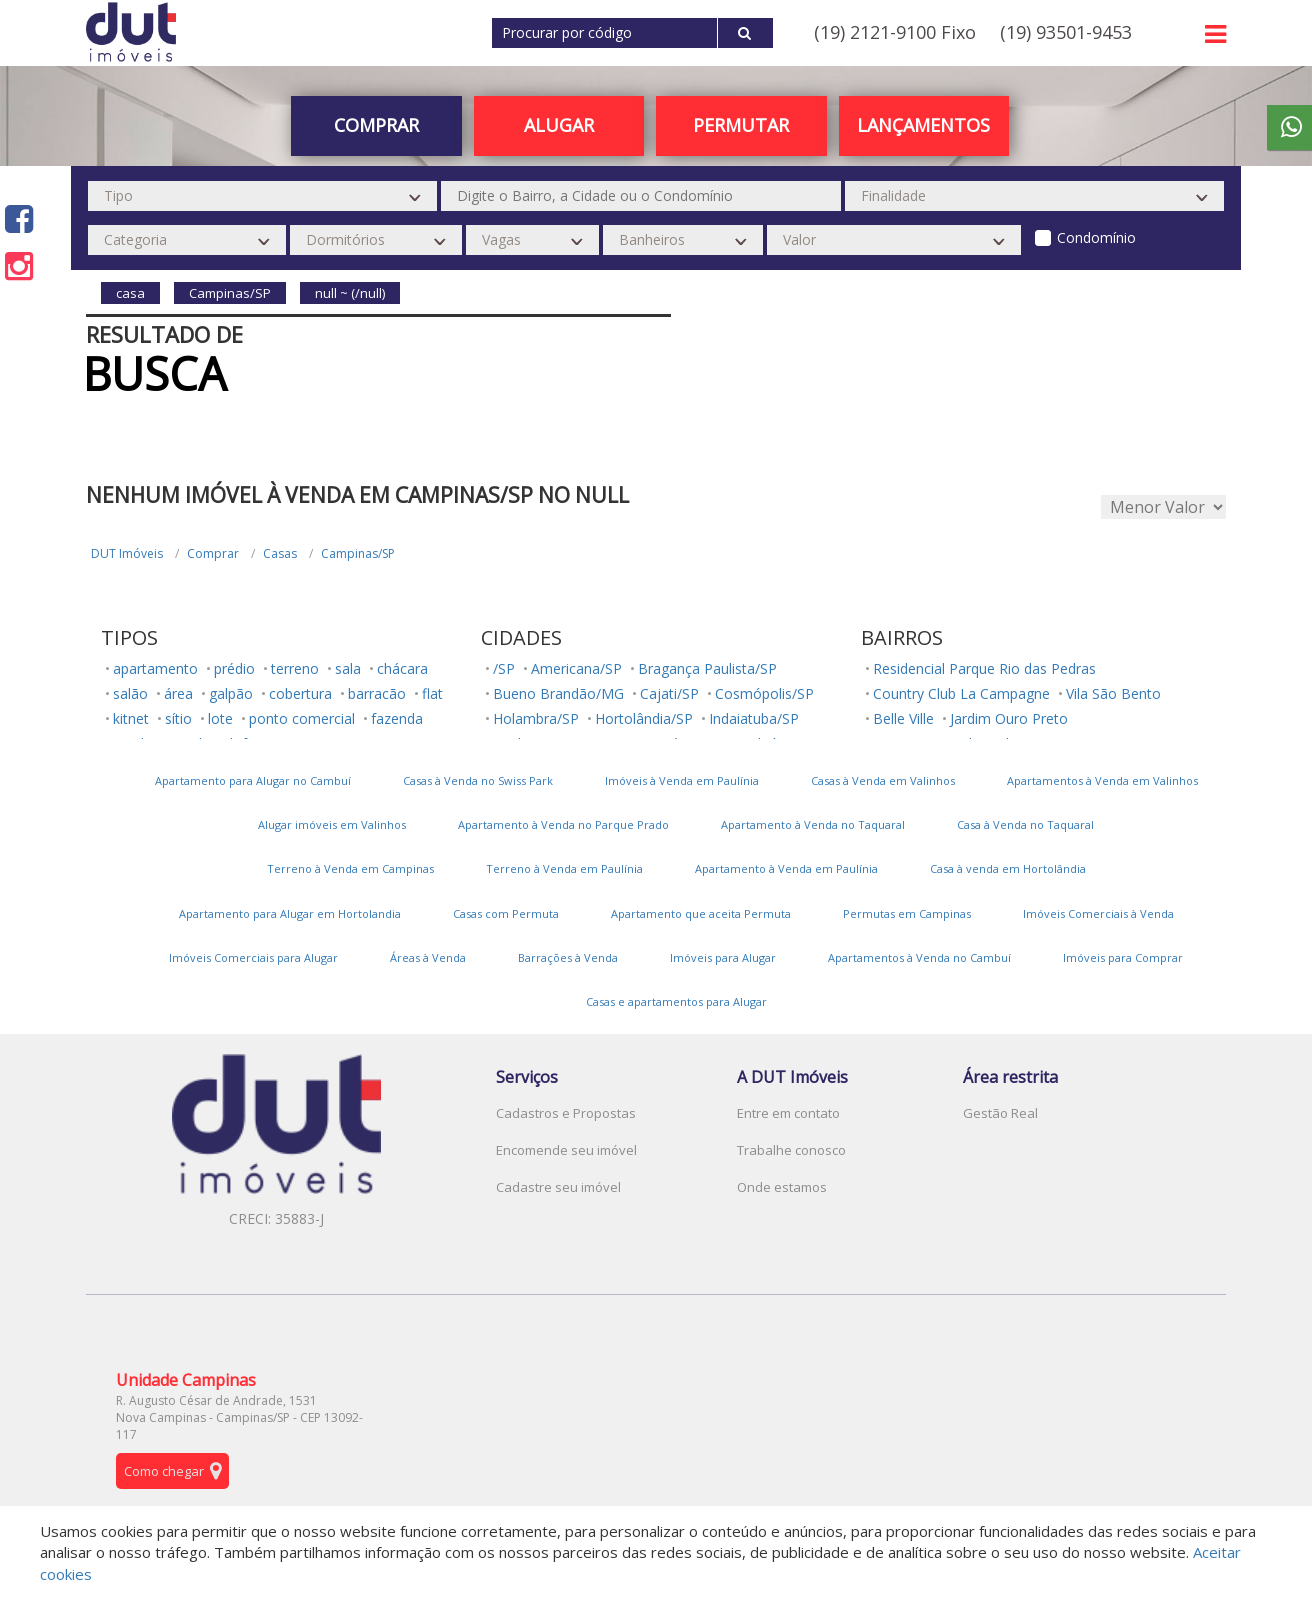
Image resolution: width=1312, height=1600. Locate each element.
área (178, 693)
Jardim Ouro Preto (1009, 718)
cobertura (300, 693)
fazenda (397, 718)
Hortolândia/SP (644, 718)
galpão (231, 693)
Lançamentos (923, 125)
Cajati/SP (669, 693)
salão (130, 693)
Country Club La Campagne (961, 693)
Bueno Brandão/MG (558, 693)
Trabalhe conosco (791, 1150)
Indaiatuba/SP (754, 718)
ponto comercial (302, 718)
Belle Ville (903, 718)
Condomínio (1096, 237)
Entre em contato (788, 1113)
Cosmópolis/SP (764, 693)
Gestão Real (1000, 1113)
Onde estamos (782, 1187)
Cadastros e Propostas (566, 1113)
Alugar (559, 125)
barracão (377, 693)
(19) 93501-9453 (1066, 32)
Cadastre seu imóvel (558, 1187)
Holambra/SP (536, 718)
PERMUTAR (741, 125)
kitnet (131, 718)
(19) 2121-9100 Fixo (895, 32)
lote (220, 718)
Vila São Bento (1113, 693)
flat (432, 693)
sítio (178, 718)
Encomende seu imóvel (566, 1150)
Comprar (376, 125)
